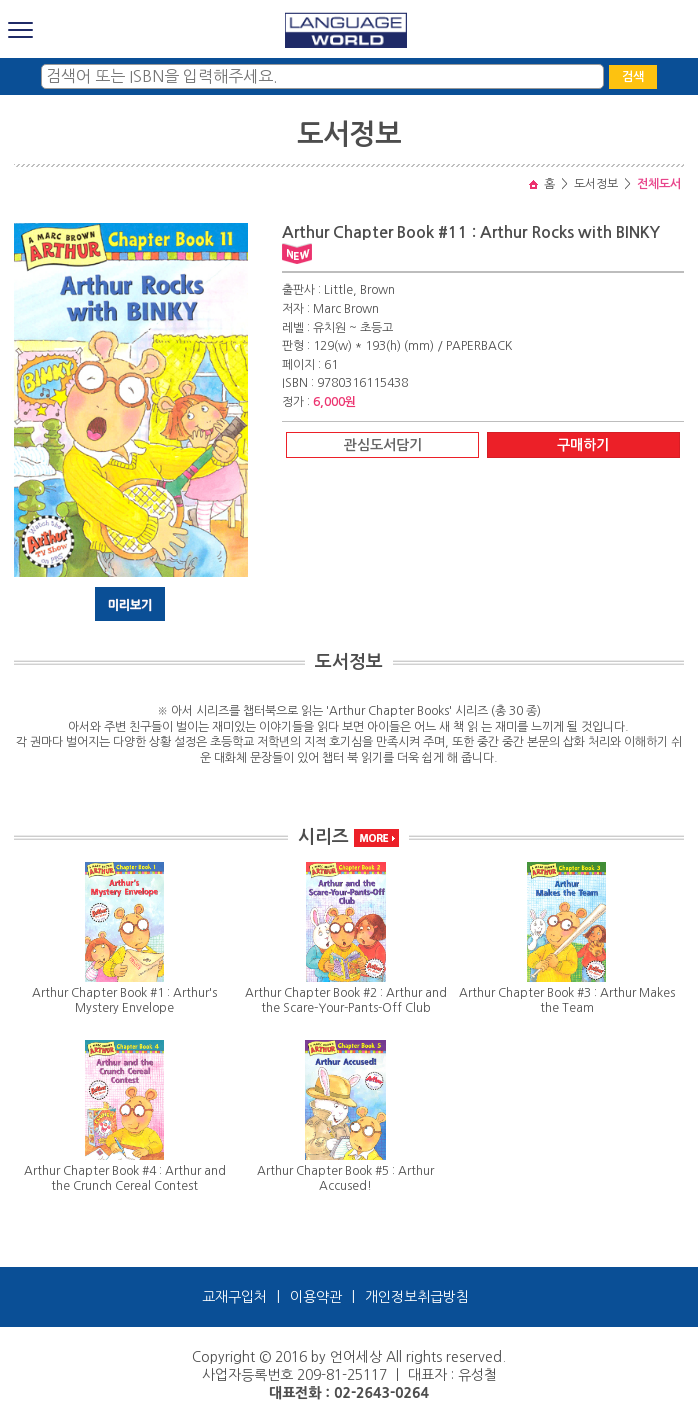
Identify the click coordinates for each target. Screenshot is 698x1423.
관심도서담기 (383, 445)
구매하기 (583, 445)
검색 (633, 77)
